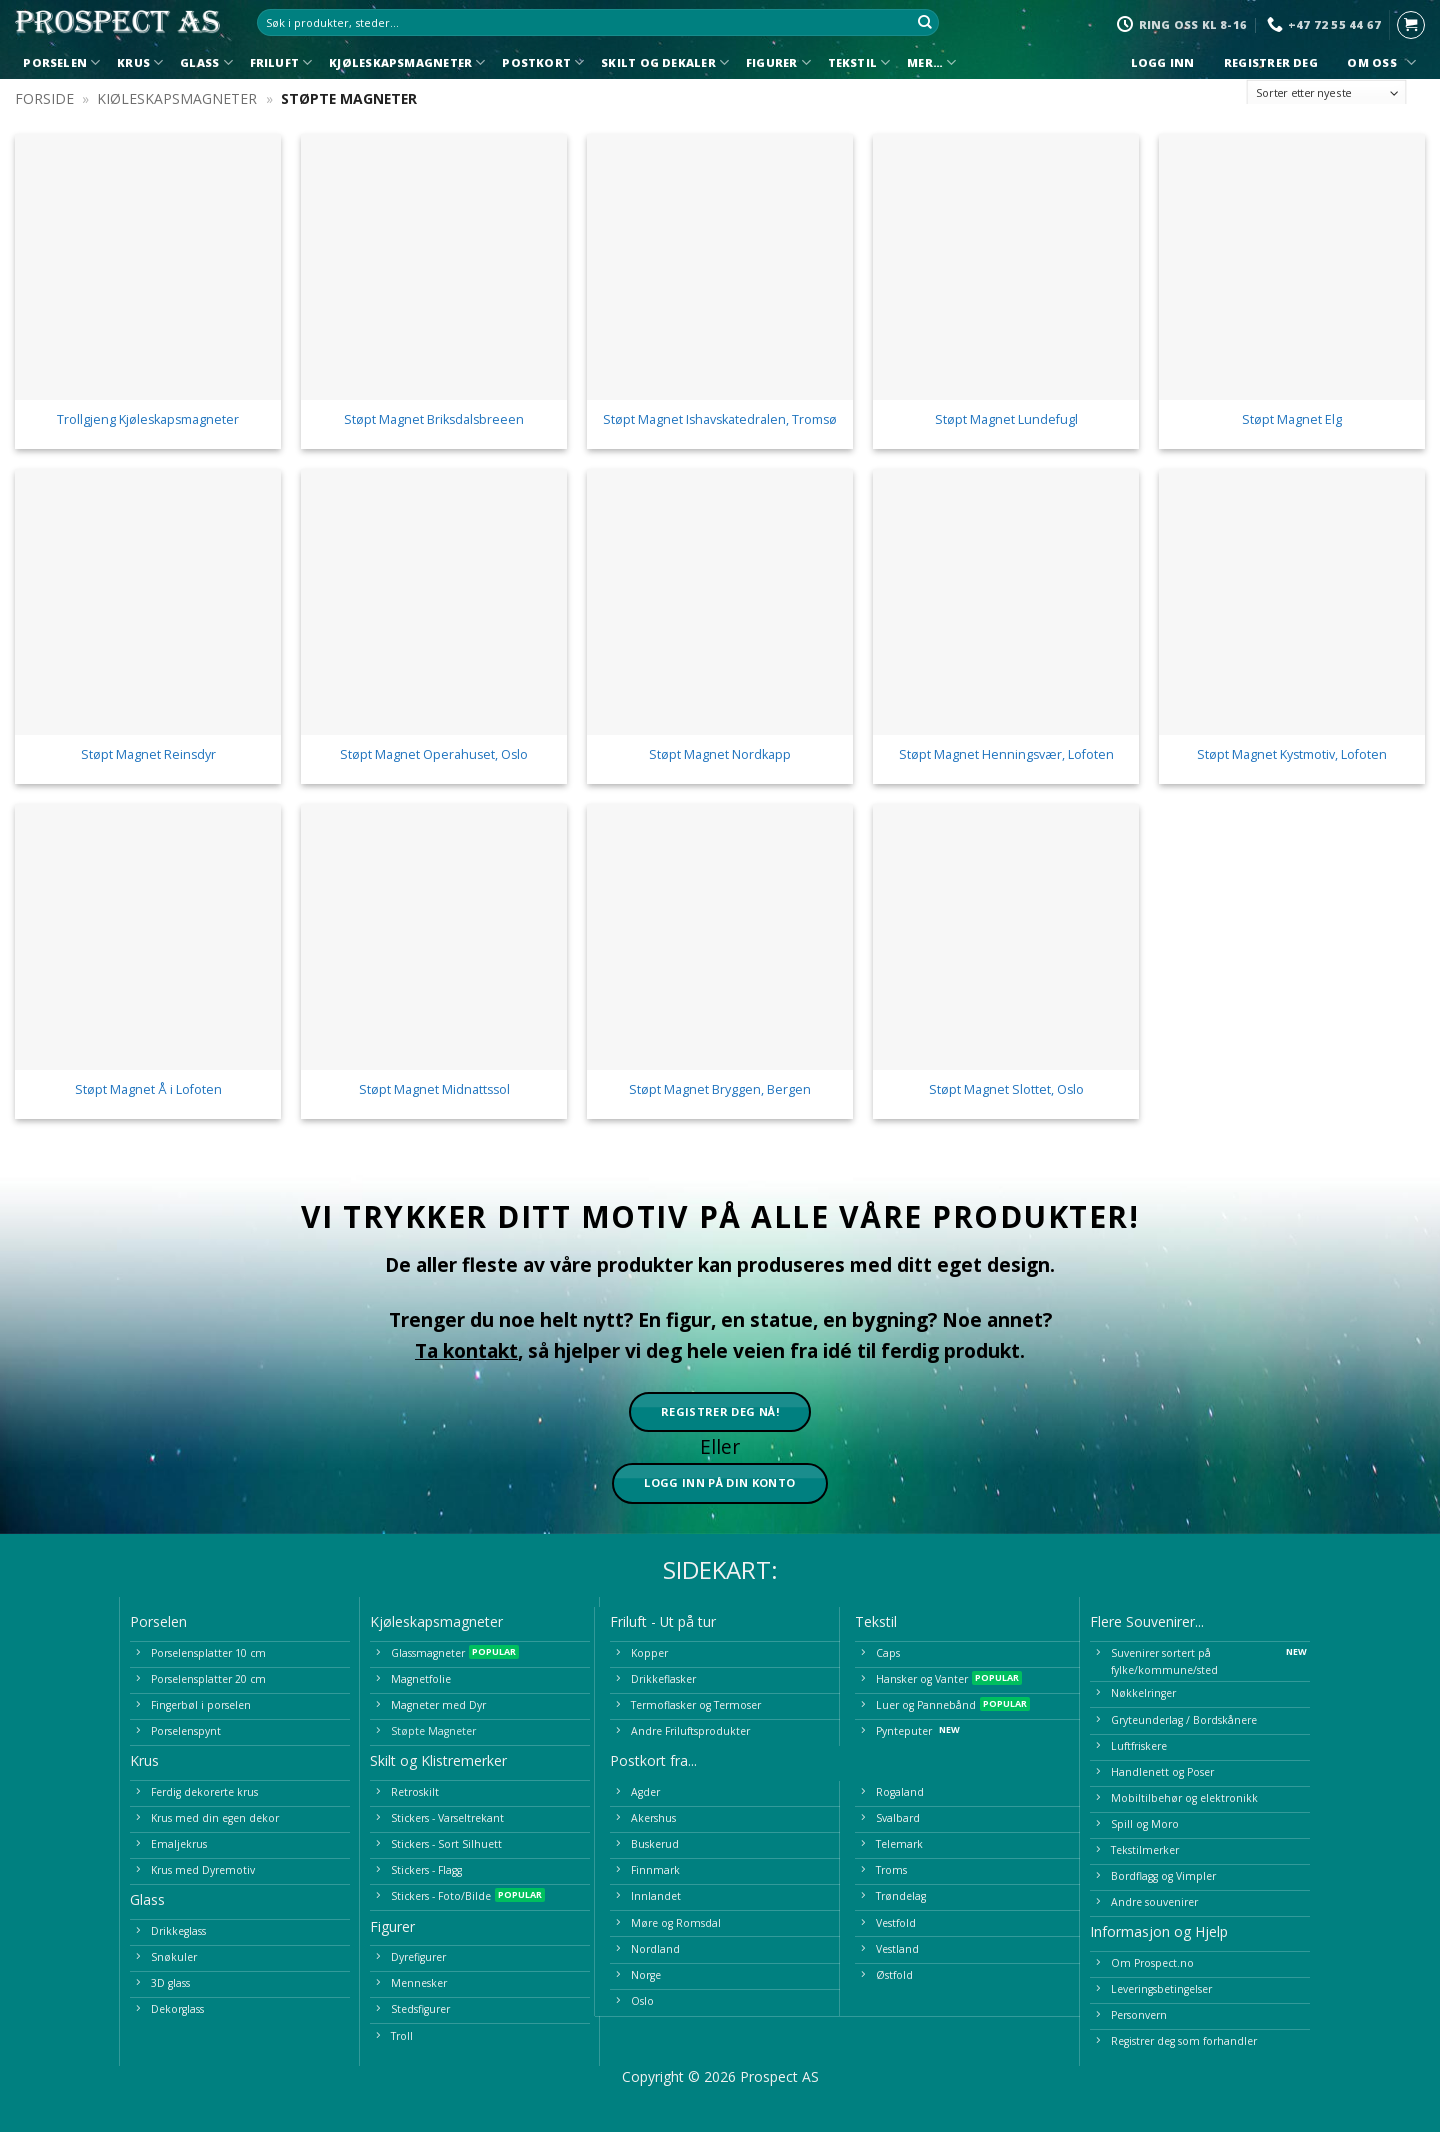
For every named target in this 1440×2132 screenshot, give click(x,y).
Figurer (778, 62)
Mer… (931, 62)
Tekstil (859, 62)
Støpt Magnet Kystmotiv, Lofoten (1292, 755)
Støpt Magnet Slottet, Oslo (1006, 1090)
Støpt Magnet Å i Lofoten (148, 1090)
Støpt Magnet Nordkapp (720, 755)
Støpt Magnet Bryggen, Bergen (720, 1090)
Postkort (543, 62)
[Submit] (925, 23)
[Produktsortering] (1327, 93)
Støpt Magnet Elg (1292, 420)
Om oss (1379, 62)
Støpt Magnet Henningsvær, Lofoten (1006, 755)
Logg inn (1162, 63)
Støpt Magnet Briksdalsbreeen (434, 420)
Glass (206, 62)
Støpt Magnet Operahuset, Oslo (434, 755)
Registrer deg (1271, 63)
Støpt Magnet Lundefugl (1006, 420)
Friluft (281, 62)
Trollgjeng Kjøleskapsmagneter (148, 420)
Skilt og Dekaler (665, 62)
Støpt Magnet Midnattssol (434, 1090)
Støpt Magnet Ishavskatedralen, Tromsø (720, 420)
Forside (44, 98)
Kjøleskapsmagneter (407, 62)
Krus (140, 62)
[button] (1411, 25)
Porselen (61, 62)
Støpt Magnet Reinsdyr (148, 755)
